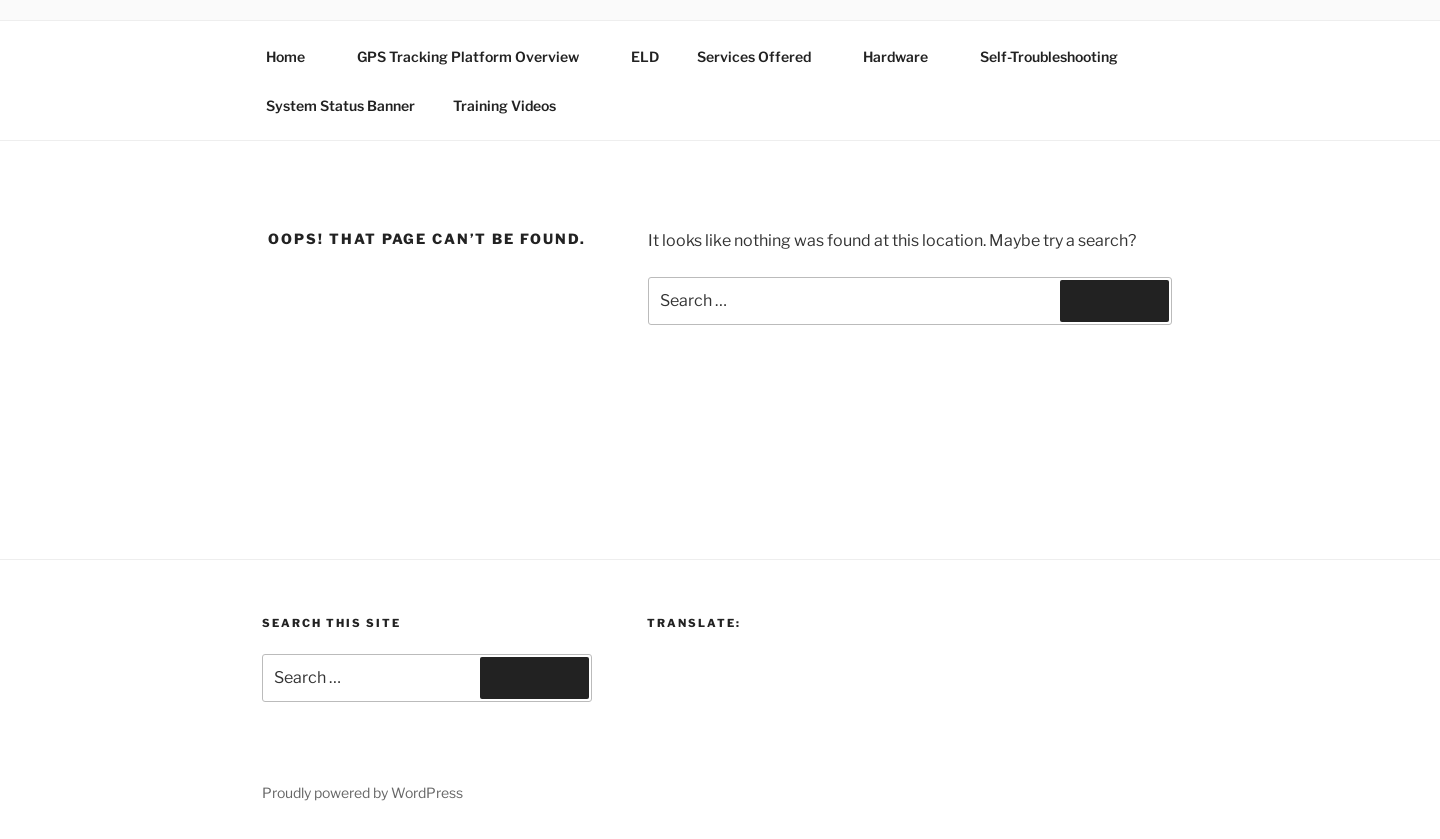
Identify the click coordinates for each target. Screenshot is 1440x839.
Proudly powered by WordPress (362, 792)
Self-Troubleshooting (1049, 56)
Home (295, 56)
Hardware (905, 56)
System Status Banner (340, 105)
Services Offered (763, 56)
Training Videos (504, 105)
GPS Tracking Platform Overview (477, 56)
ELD (645, 56)
